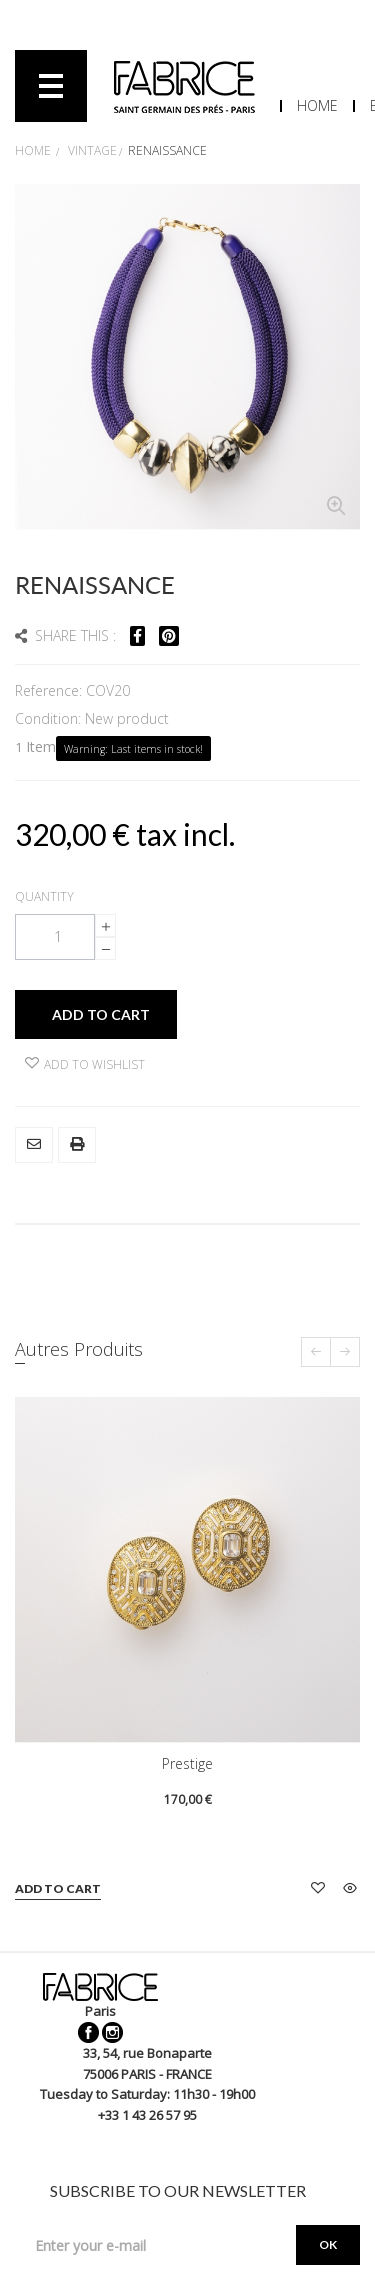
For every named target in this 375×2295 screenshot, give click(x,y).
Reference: (50, 690)
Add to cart (58, 1888)
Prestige (187, 1763)
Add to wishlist (85, 1064)
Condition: (50, 718)
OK (328, 2244)
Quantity (44, 896)
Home (317, 105)
